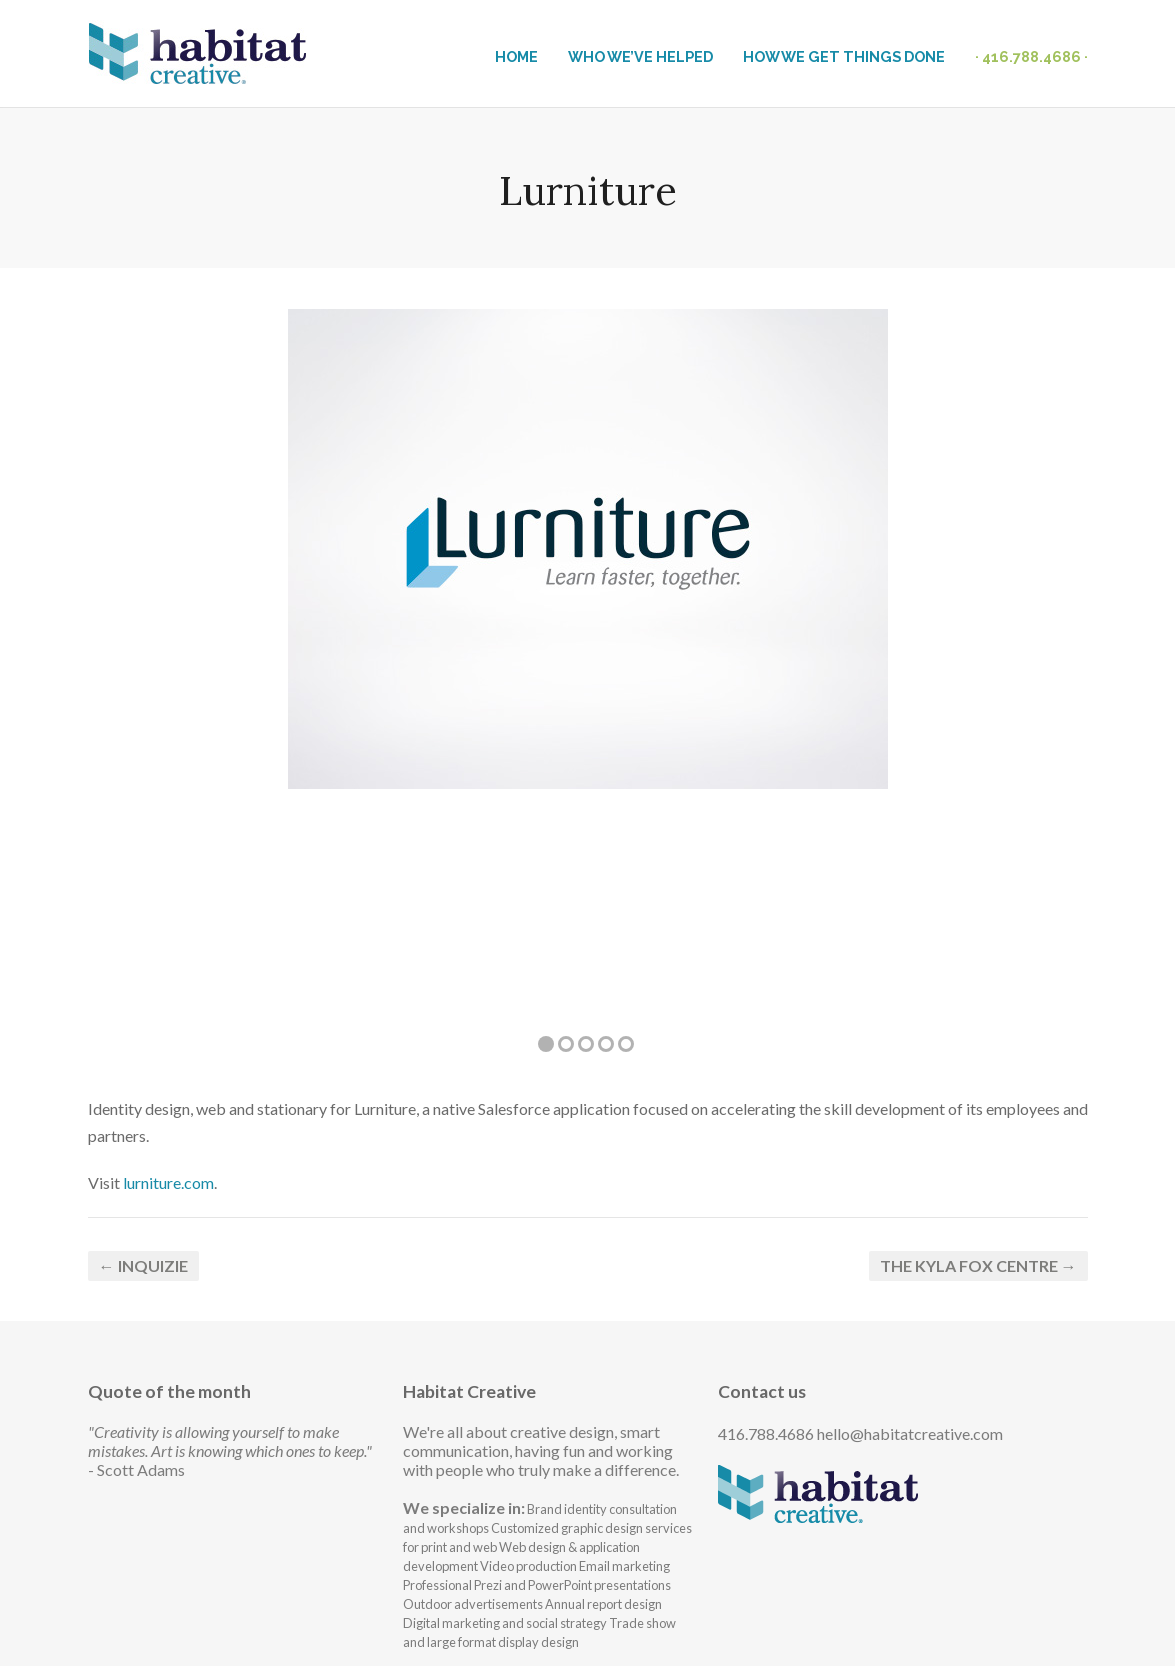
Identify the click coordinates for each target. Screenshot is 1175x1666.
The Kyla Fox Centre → (978, 1265)
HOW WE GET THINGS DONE (844, 56)
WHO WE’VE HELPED (640, 56)
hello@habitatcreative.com (910, 1433)
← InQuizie (143, 1265)
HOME (516, 56)
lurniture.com (168, 1182)
